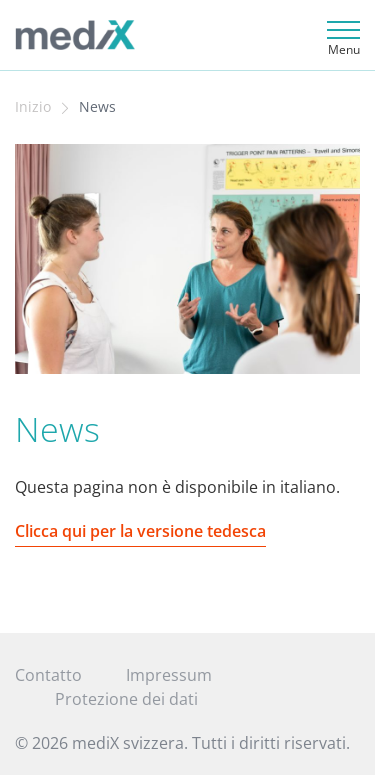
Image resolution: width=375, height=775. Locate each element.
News (97, 107)
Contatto (48, 675)
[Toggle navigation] (340, 35)
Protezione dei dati (126, 699)
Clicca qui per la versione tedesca (140, 531)
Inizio (33, 107)
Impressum (169, 675)
